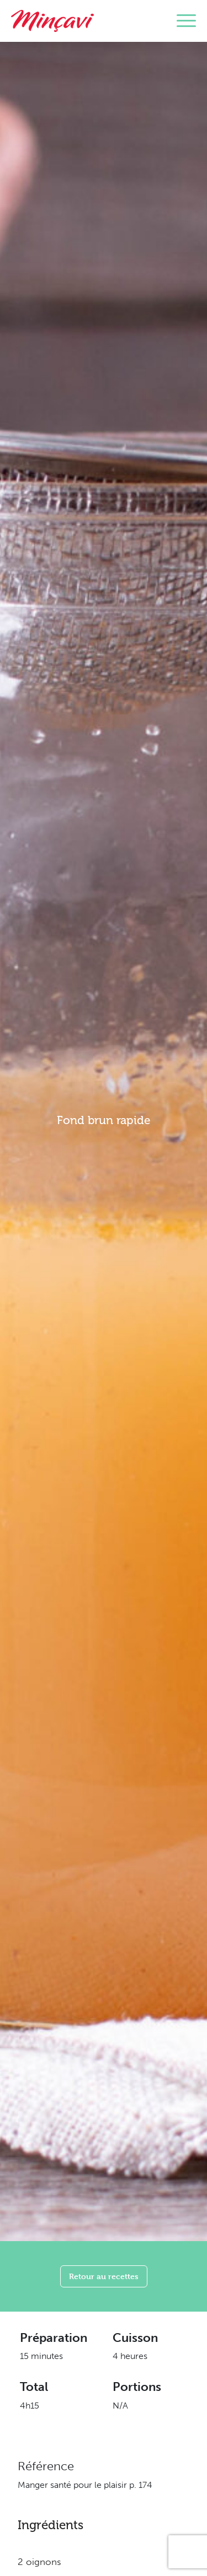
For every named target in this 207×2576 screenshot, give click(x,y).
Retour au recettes (104, 2276)
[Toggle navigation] (186, 21)
